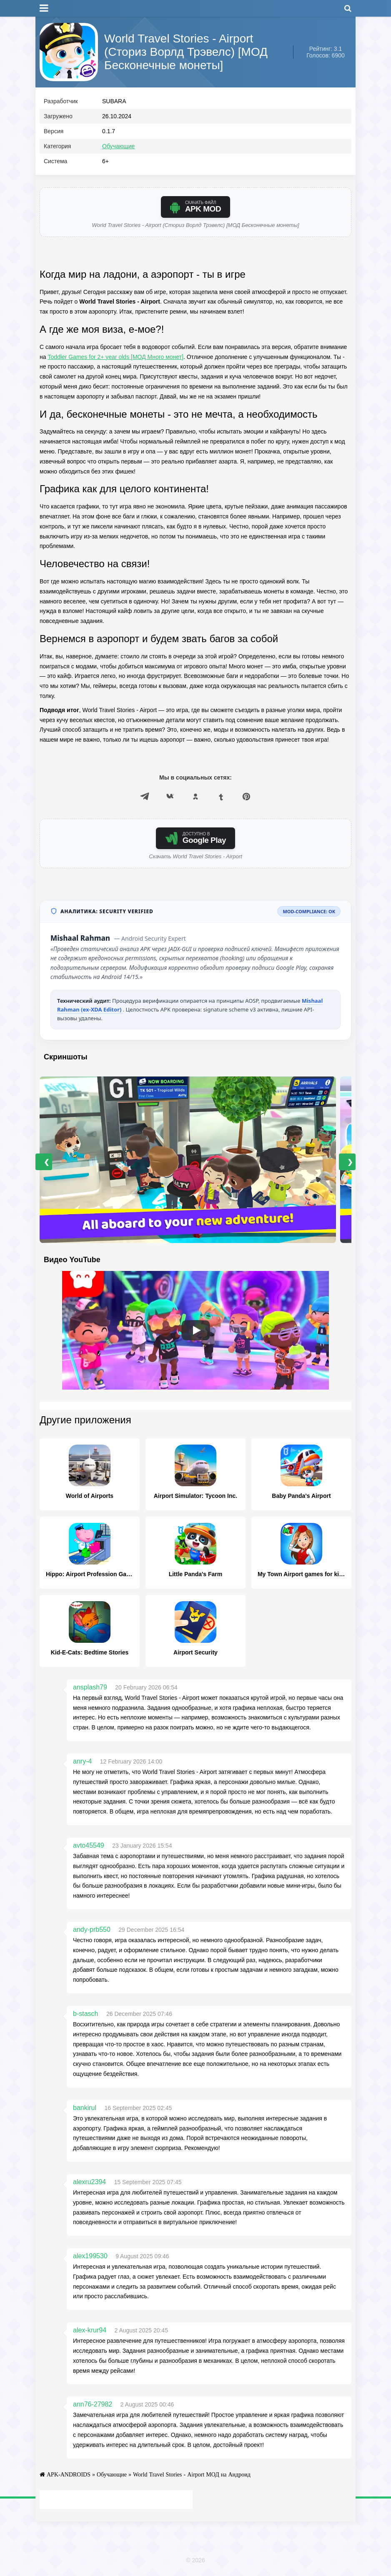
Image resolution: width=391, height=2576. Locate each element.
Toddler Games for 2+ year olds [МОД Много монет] (115, 357)
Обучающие (118, 146)
